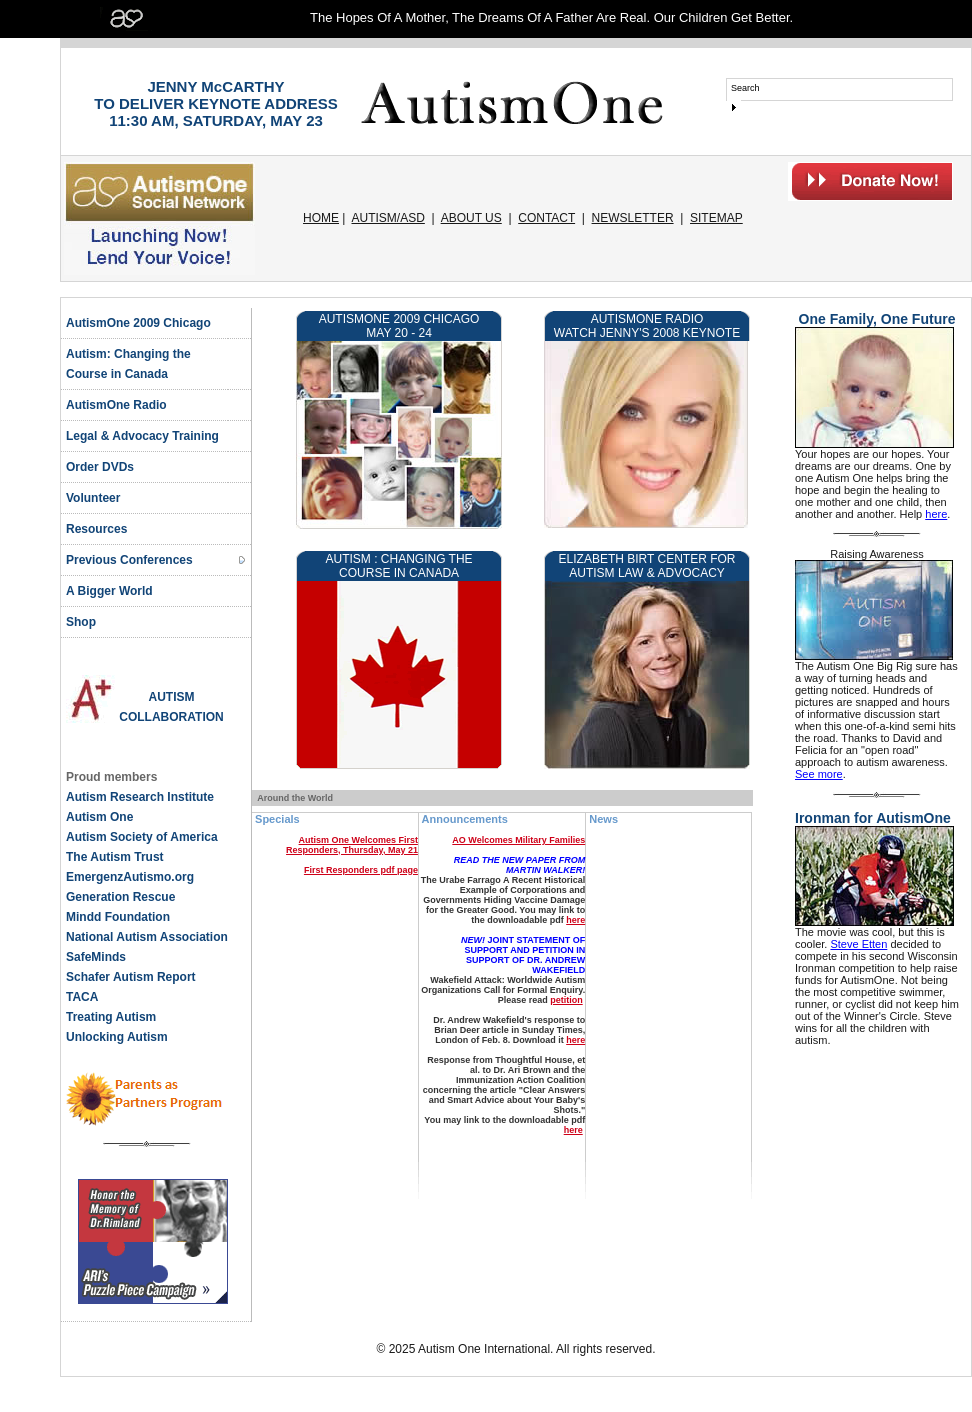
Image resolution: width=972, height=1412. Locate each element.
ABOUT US (471, 218)
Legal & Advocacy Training (142, 436)
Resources (96, 529)
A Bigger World (109, 591)
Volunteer (93, 498)
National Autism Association (147, 937)
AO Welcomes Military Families (518, 840)
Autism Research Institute (140, 797)
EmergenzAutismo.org (130, 877)
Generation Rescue (120, 897)
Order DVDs (100, 467)
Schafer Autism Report (131, 977)
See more (819, 774)
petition (566, 1000)
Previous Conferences (129, 560)
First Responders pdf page (361, 870)
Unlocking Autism (117, 1037)
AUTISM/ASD (388, 218)
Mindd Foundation (118, 917)
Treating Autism (111, 1017)
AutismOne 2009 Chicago (138, 323)
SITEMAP (716, 218)
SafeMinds (96, 957)
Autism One (99, 817)
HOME (321, 218)
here (575, 920)
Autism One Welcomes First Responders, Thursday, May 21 (352, 845)
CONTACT (546, 218)
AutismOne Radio (116, 405)
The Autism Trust (115, 857)
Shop (81, 622)
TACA (82, 997)
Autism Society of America (142, 837)
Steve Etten (858, 944)
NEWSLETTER (633, 218)
